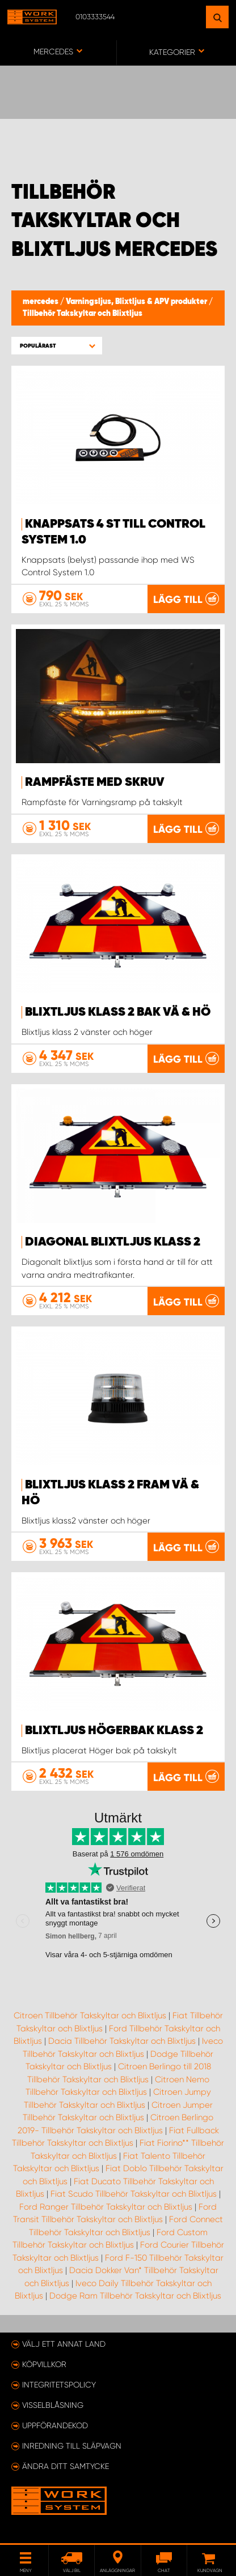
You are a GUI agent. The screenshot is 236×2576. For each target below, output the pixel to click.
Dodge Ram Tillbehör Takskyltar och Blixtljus (135, 2296)
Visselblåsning (52, 2405)
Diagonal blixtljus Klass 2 (112, 1242)
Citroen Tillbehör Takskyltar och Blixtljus (90, 2015)
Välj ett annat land (64, 2343)
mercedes (41, 302)
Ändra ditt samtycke (65, 2466)
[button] (56, 345)
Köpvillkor (44, 2364)
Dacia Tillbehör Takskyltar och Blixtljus (122, 2041)
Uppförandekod (55, 2425)
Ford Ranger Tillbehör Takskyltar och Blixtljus (105, 2207)
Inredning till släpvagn (71, 2445)
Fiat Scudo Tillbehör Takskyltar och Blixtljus (133, 2194)
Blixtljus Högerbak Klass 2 (114, 1731)
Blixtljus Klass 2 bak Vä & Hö (117, 1012)
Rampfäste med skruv (95, 782)
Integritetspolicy (59, 2384)
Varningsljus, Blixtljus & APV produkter (137, 302)
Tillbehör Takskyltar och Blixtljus (82, 314)
